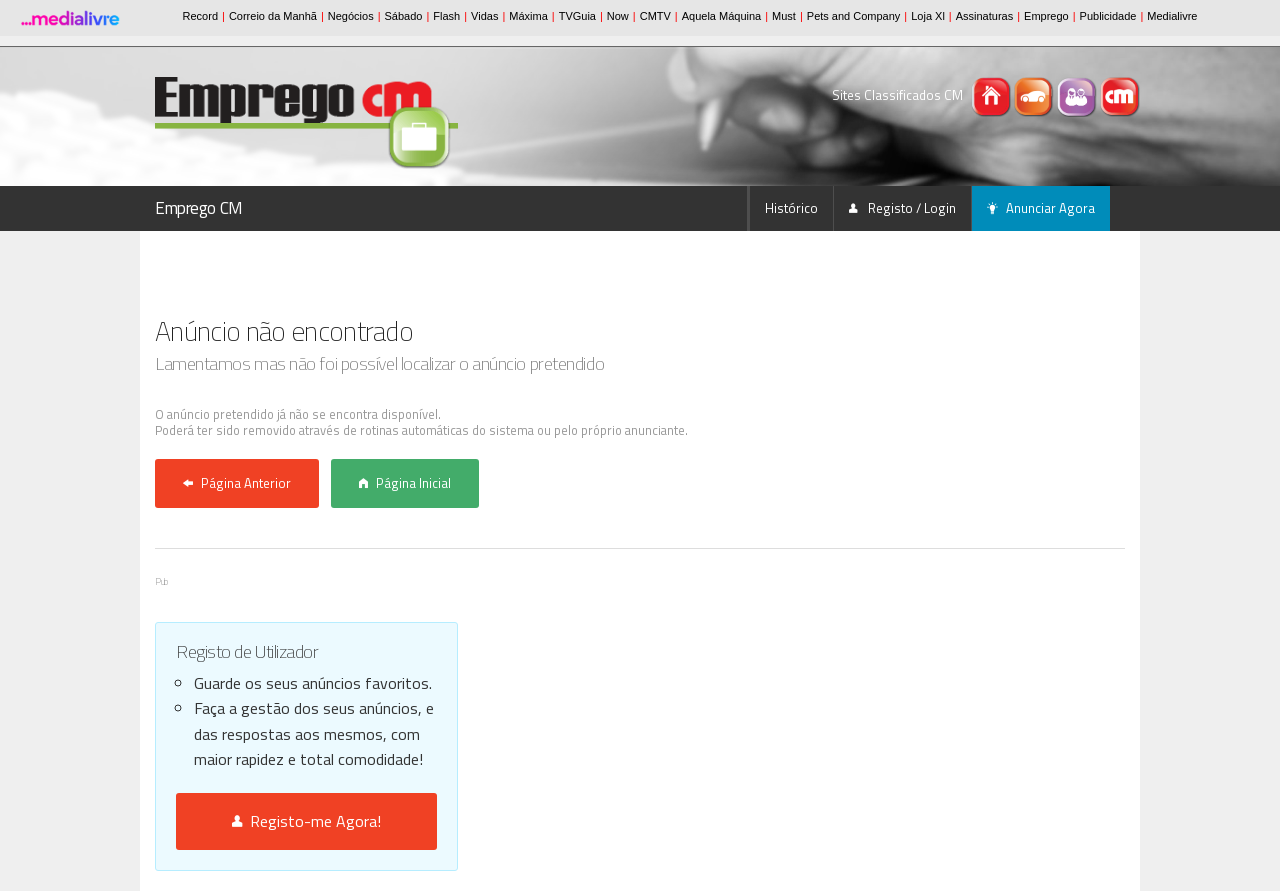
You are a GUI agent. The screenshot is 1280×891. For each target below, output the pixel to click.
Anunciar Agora (1041, 208)
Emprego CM (199, 208)
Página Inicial (405, 483)
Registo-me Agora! (306, 821)
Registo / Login (902, 208)
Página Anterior (237, 483)
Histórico (791, 208)
